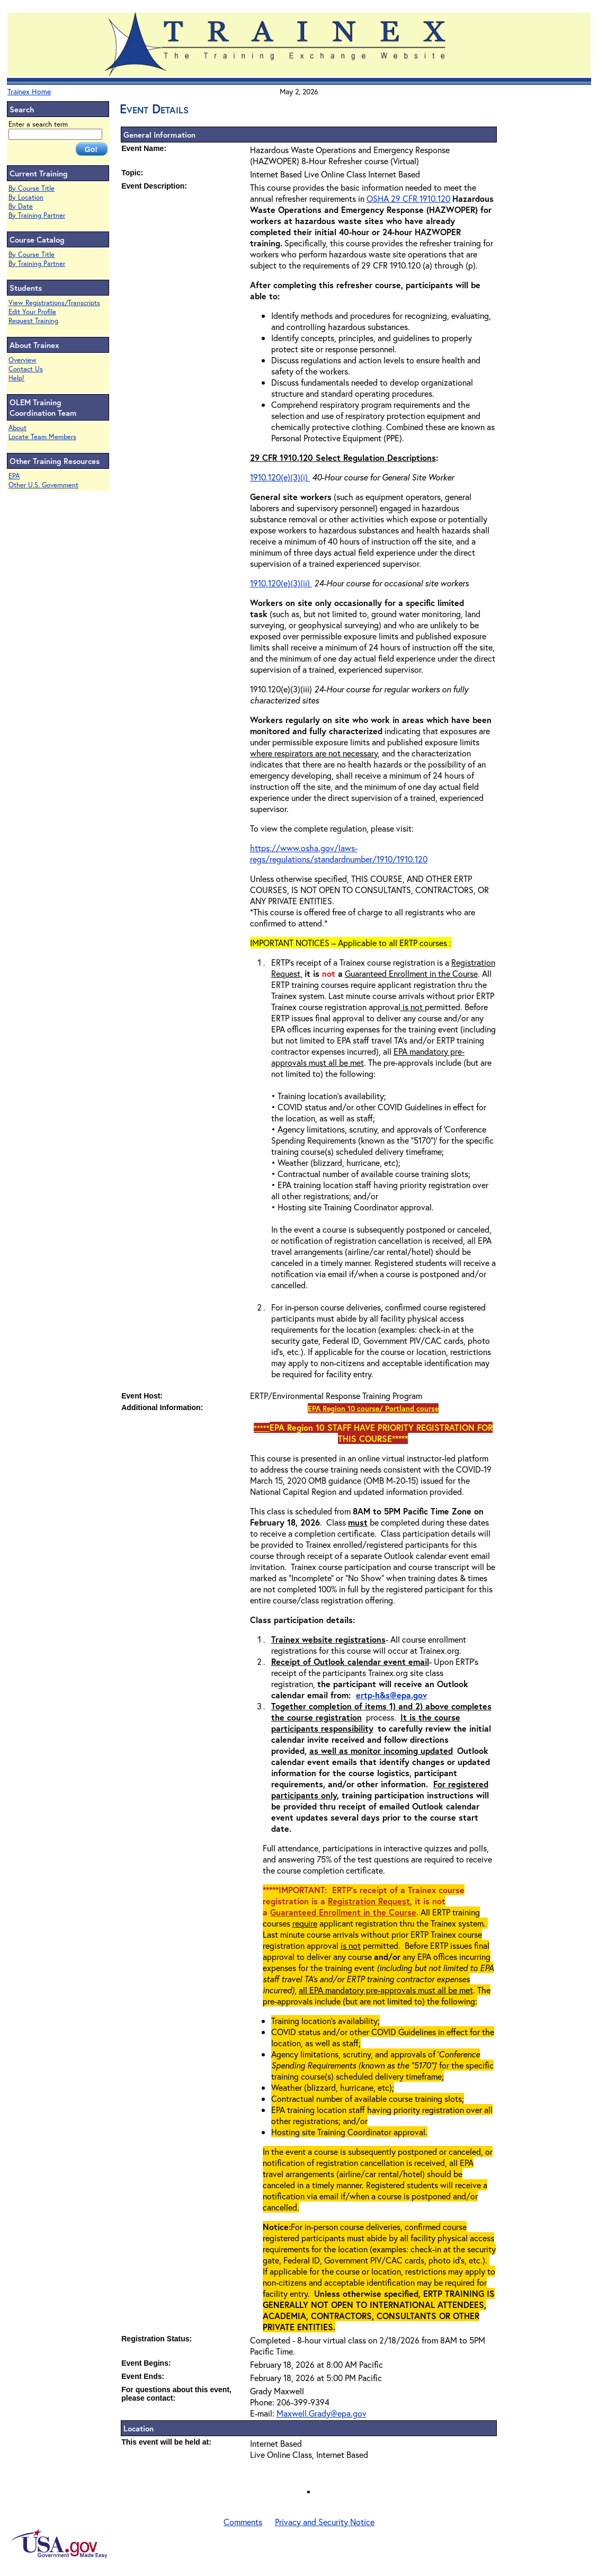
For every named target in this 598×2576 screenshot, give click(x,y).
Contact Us (25, 368)
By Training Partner (36, 215)
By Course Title (31, 188)
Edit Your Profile (32, 311)
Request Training (33, 320)
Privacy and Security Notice (324, 2521)
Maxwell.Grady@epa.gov (321, 2413)
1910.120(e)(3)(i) (280, 477)
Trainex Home (29, 91)
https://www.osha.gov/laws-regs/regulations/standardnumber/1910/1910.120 (338, 853)
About (17, 427)
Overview (22, 359)
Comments (243, 2521)
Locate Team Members (42, 436)
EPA (14, 475)
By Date (20, 206)
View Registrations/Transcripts (54, 302)
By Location (25, 197)
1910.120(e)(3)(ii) (281, 583)
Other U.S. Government (43, 484)
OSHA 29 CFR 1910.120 (408, 198)
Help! (16, 377)
